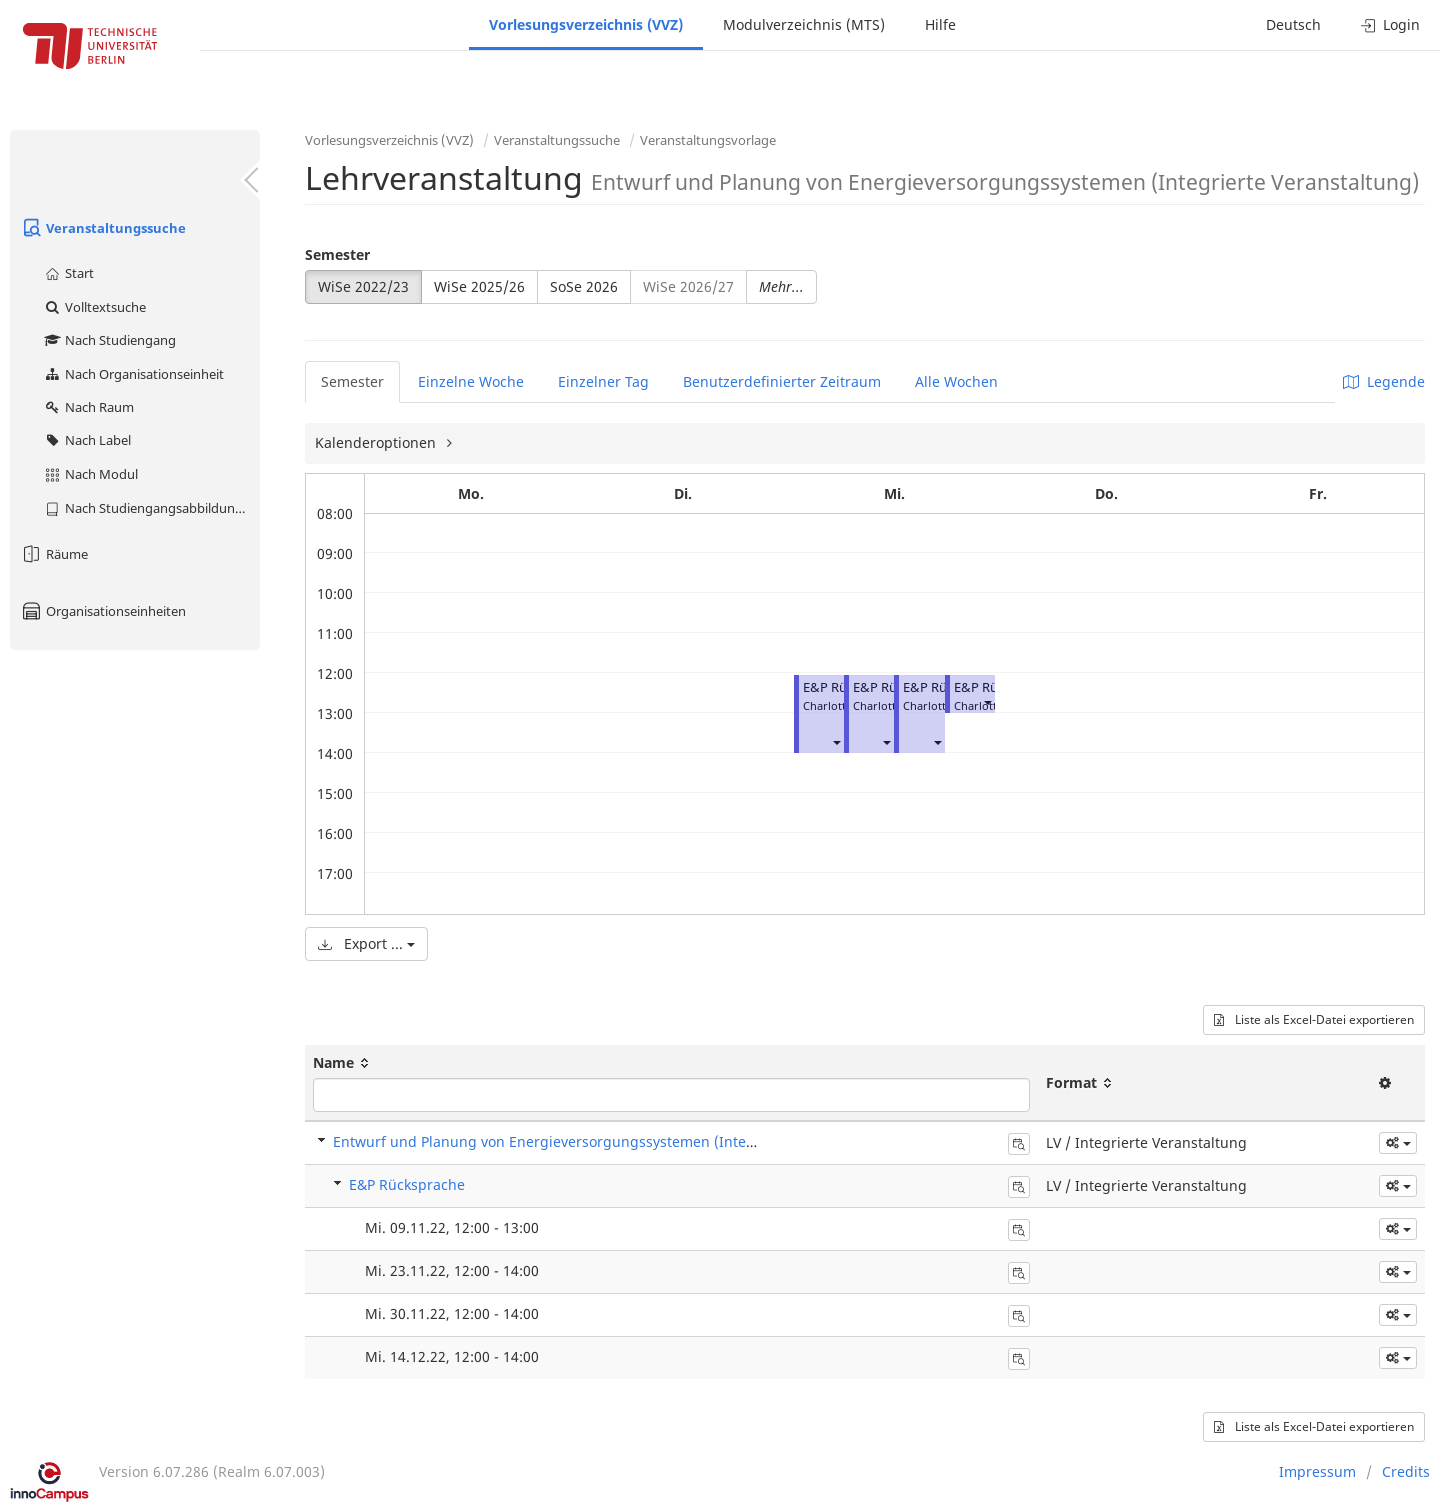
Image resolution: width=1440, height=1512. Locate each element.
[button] (836, 741)
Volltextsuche (94, 307)
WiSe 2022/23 (363, 286)
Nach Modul (90, 474)
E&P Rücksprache (407, 1184)
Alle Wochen (956, 381)
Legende (1384, 381)
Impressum (1317, 1471)
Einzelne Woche (471, 381)
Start (68, 273)
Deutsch (1293, 24)
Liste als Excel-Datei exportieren (1314, 1019)
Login (1390, 24)
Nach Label (87, 440)
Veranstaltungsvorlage (708, 140)
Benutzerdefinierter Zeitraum (782, 381)
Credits (1406, 1471)
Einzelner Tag (603, 381)
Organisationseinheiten (103, 611)
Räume (54, 554)
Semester (337, 254)
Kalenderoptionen (377, 442)
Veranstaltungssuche (103, 228)
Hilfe (940, 24)
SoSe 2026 (584, 286)
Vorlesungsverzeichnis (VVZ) (586, 24)
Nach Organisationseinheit (133, 374)
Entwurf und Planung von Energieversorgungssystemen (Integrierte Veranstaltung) (614, 1141)
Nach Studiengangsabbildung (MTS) (151, 508)
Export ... (366, 943)
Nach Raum (88, 407)
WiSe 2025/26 (479, 286)
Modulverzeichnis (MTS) (804, 24)
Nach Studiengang (109, 340)
